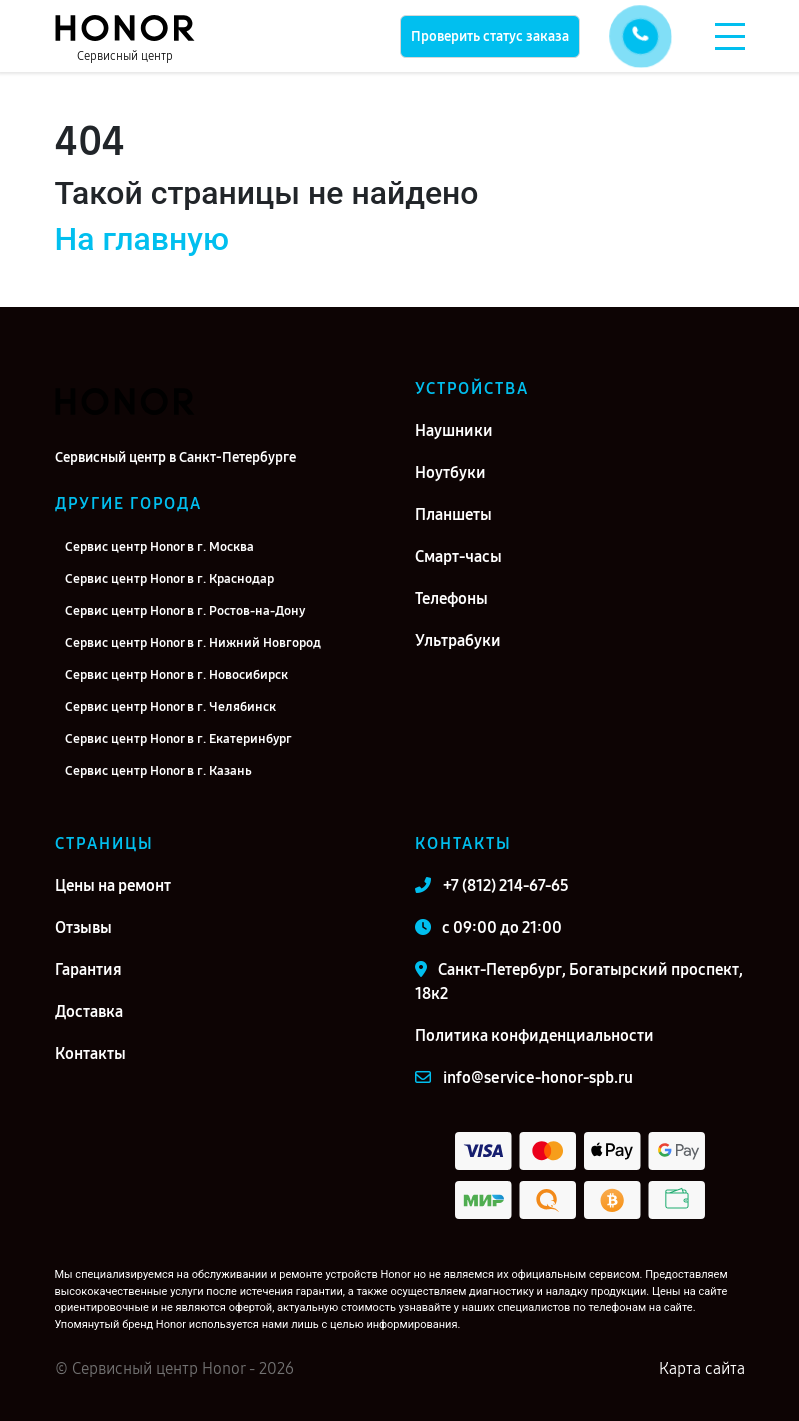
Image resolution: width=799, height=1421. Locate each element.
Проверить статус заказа (490, 36)
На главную (142, 239)
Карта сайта (702, 1368)
